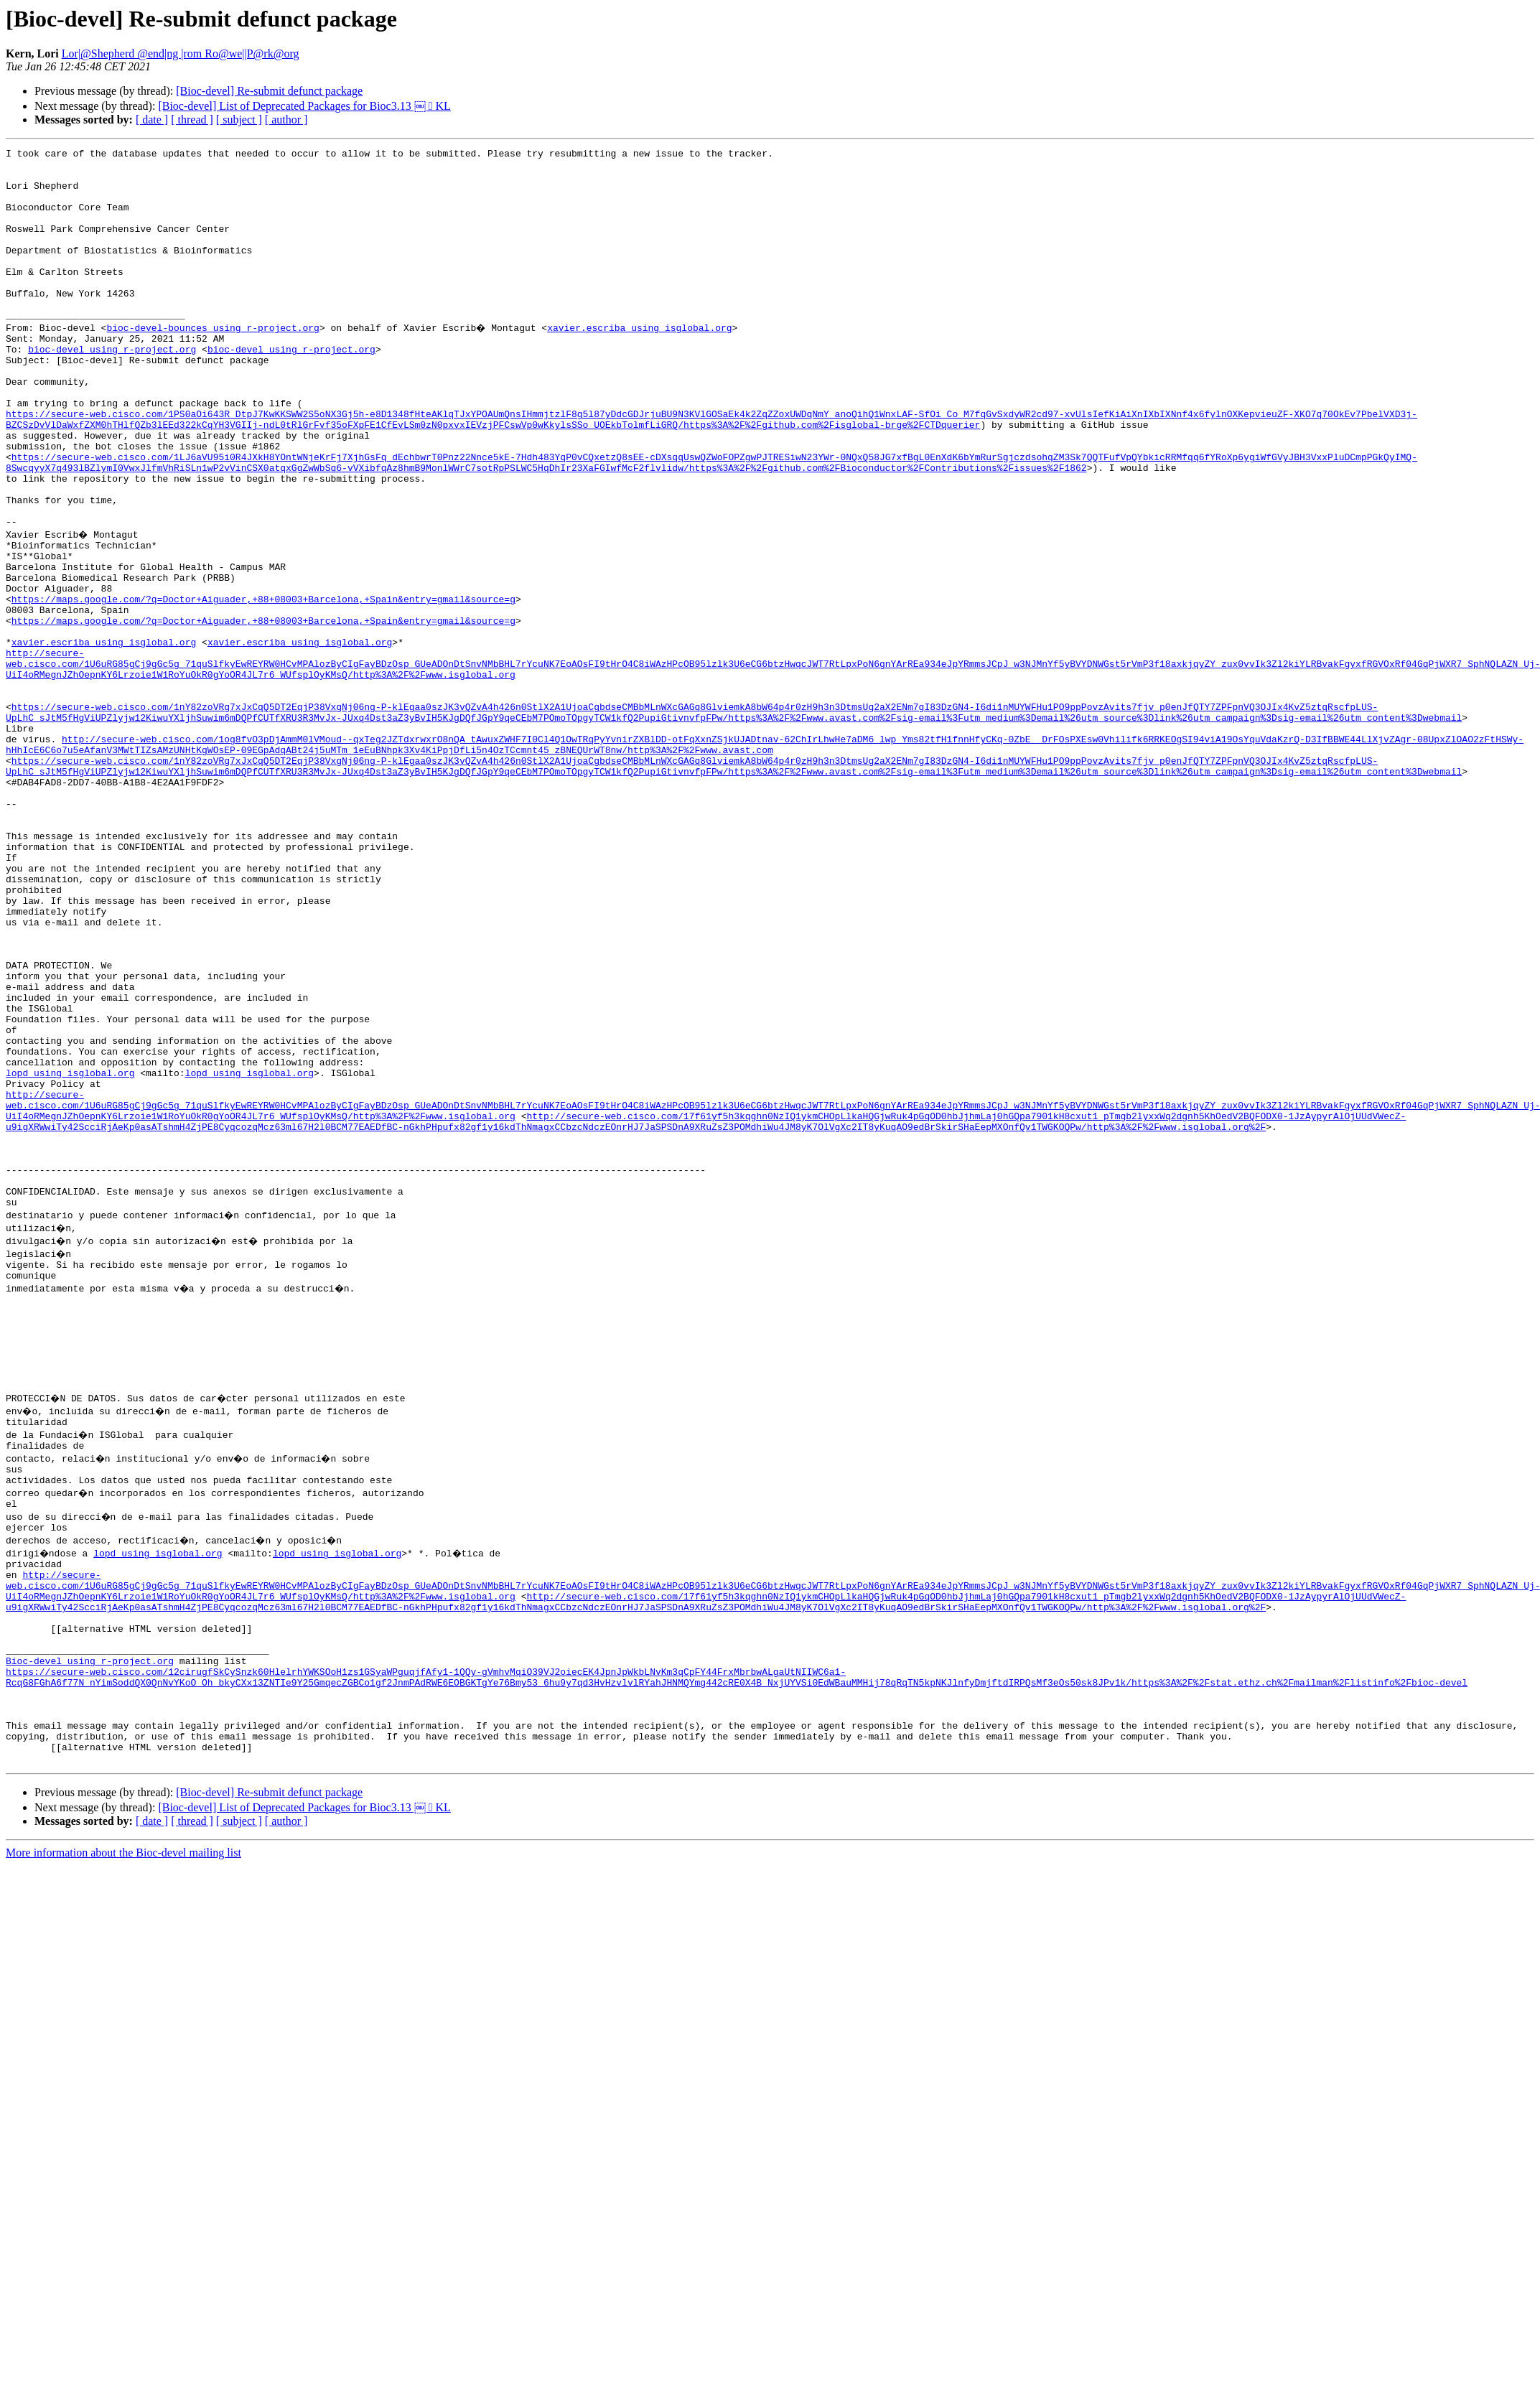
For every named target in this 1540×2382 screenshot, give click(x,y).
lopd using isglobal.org (70, 1253)
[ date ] (152, 119)
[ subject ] (239, 119)
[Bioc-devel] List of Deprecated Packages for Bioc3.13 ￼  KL (304, 106)
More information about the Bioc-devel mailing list (123, 2137)
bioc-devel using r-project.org (112, 387)
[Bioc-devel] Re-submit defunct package (269, 91)
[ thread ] (192, 119)
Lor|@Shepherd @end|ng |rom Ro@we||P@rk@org (180, 53)
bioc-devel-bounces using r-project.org (212, 361)
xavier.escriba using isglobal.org (641, 361)
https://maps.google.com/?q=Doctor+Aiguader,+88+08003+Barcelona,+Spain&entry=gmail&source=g (263, 684)
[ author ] (286, 119)
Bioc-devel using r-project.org (90, 1925)
